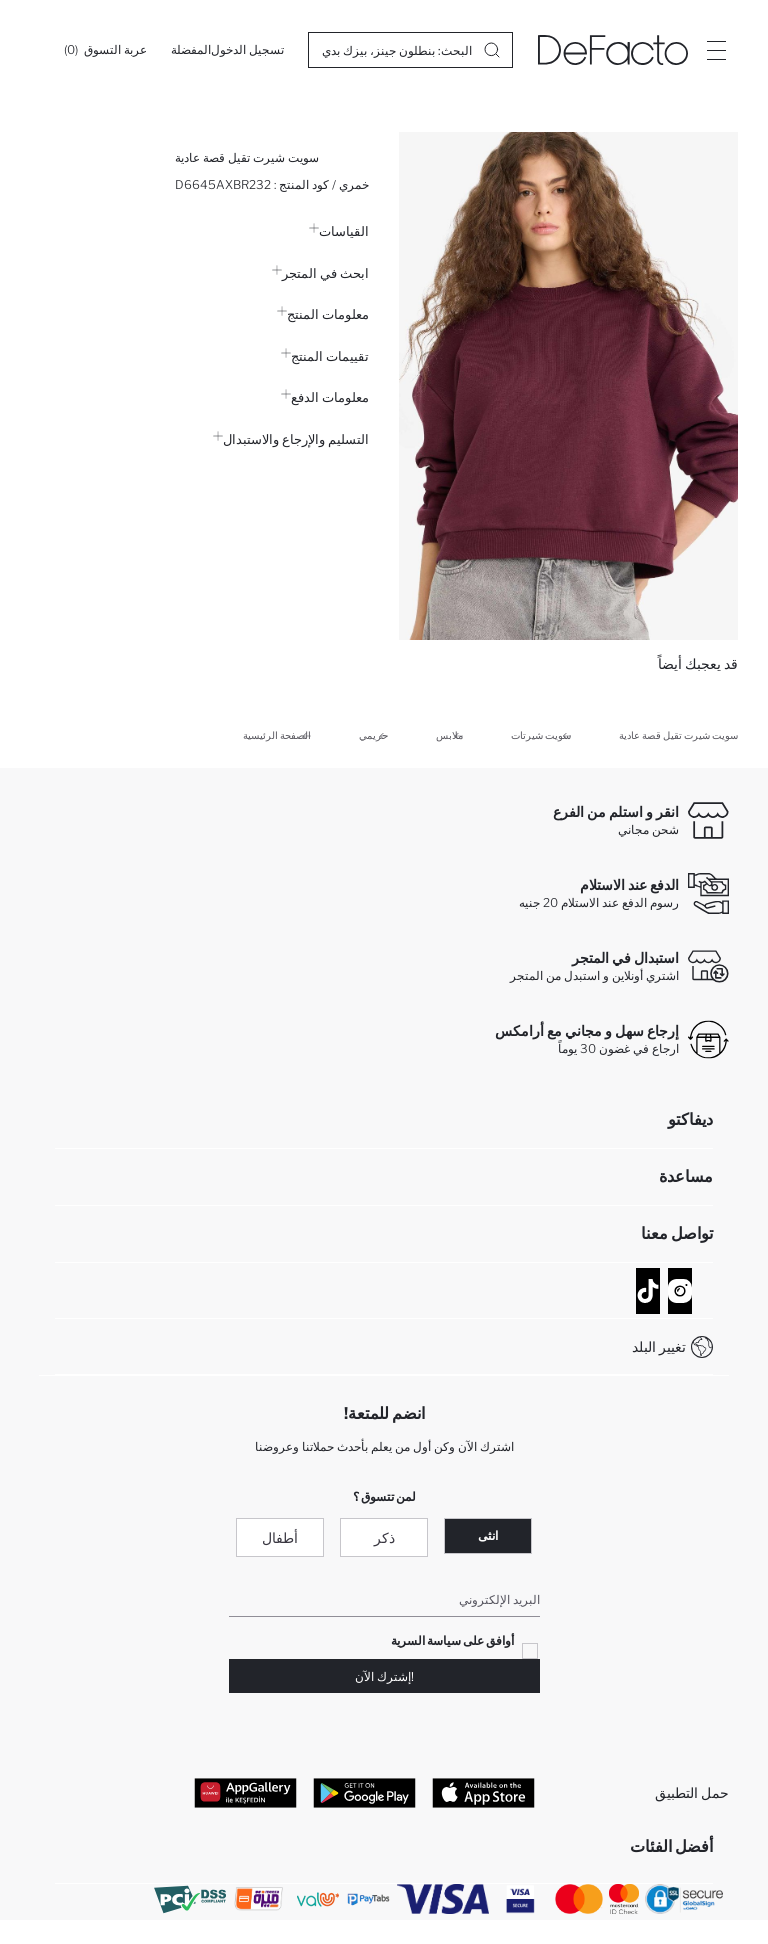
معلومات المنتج (323, 314)
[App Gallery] (245, 1792)
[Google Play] (364, 1792)
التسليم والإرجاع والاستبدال (291, 439)
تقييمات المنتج (325, 356)
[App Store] (483, 1792)
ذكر (384, 1537)
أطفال (280, 1537)
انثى (488, 1535)
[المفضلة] (191, 50)
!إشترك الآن (384, 1676)
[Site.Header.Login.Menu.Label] (716, 50)
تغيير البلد (659, 1346)
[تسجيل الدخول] (247, 50)
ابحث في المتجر (320, 273)
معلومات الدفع (325, 397)
